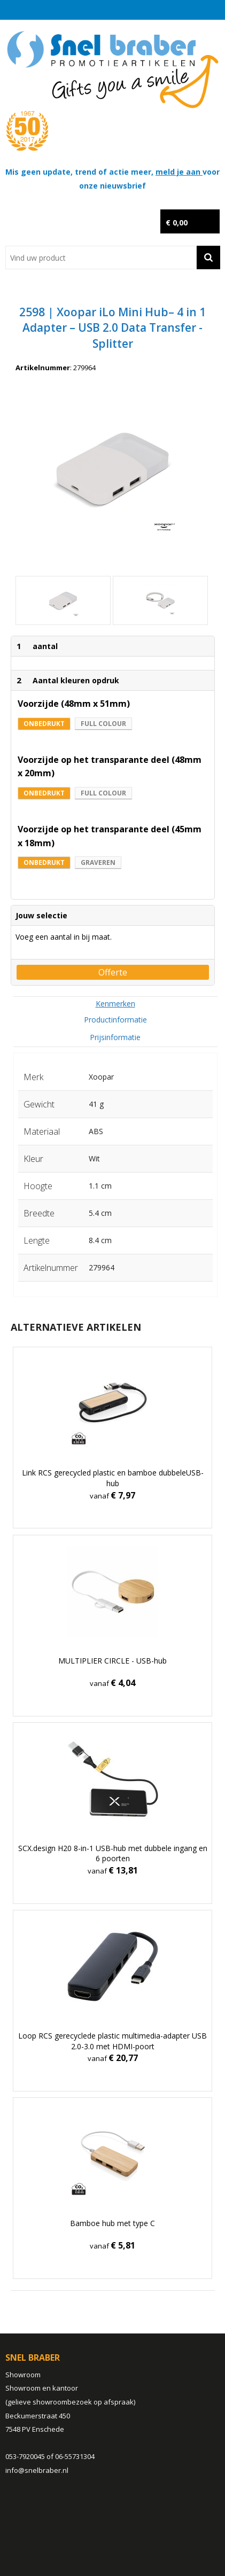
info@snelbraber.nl (36, 2470)
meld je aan (179, 172)
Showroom (23, 2374)
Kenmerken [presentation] (115, 1003)
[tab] (115, 1003)
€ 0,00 (177, 222)
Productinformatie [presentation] (115, 1019)
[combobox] (101, 257)
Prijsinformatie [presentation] (115, 1037)
